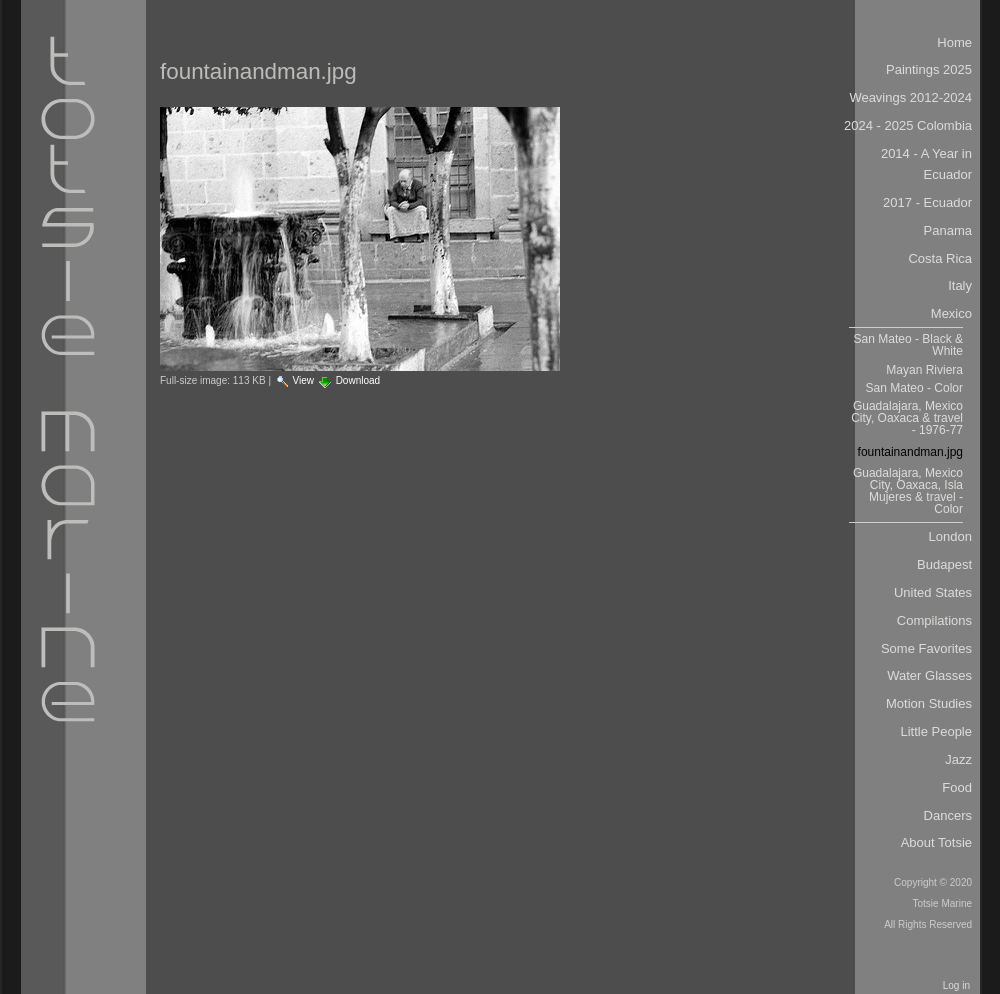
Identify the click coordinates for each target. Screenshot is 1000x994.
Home (954, 42)
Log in (956, 985)
